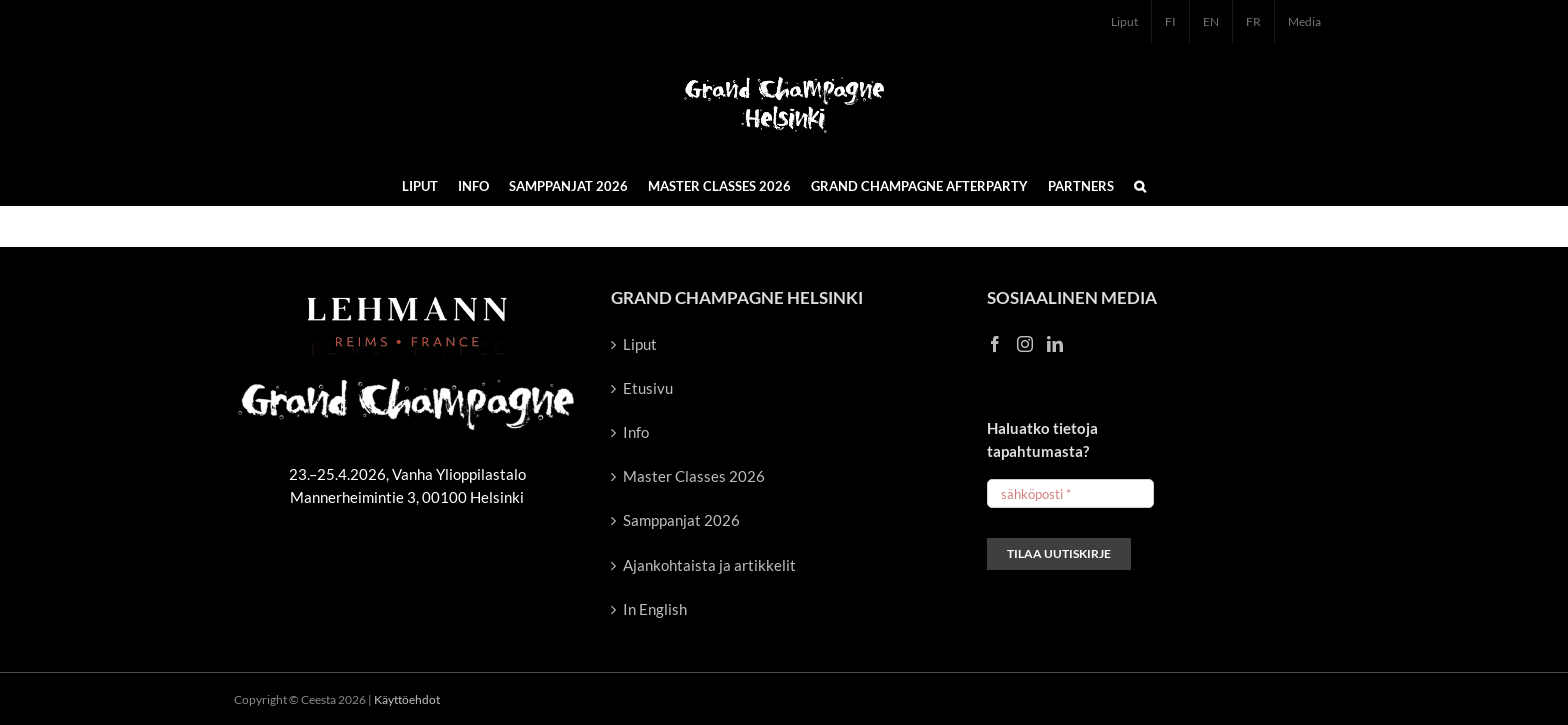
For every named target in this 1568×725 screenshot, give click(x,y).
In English (655, 609)
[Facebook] (995, 344)
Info (636, 432)
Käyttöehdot (407, 699)
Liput (640, 344)
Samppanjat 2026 (681, 520)
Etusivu (648, 388)
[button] (1140, 185)
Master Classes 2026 (694, 476)
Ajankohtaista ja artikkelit (709, 565)
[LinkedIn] (1055, 344)
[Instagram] (1025, 344)
